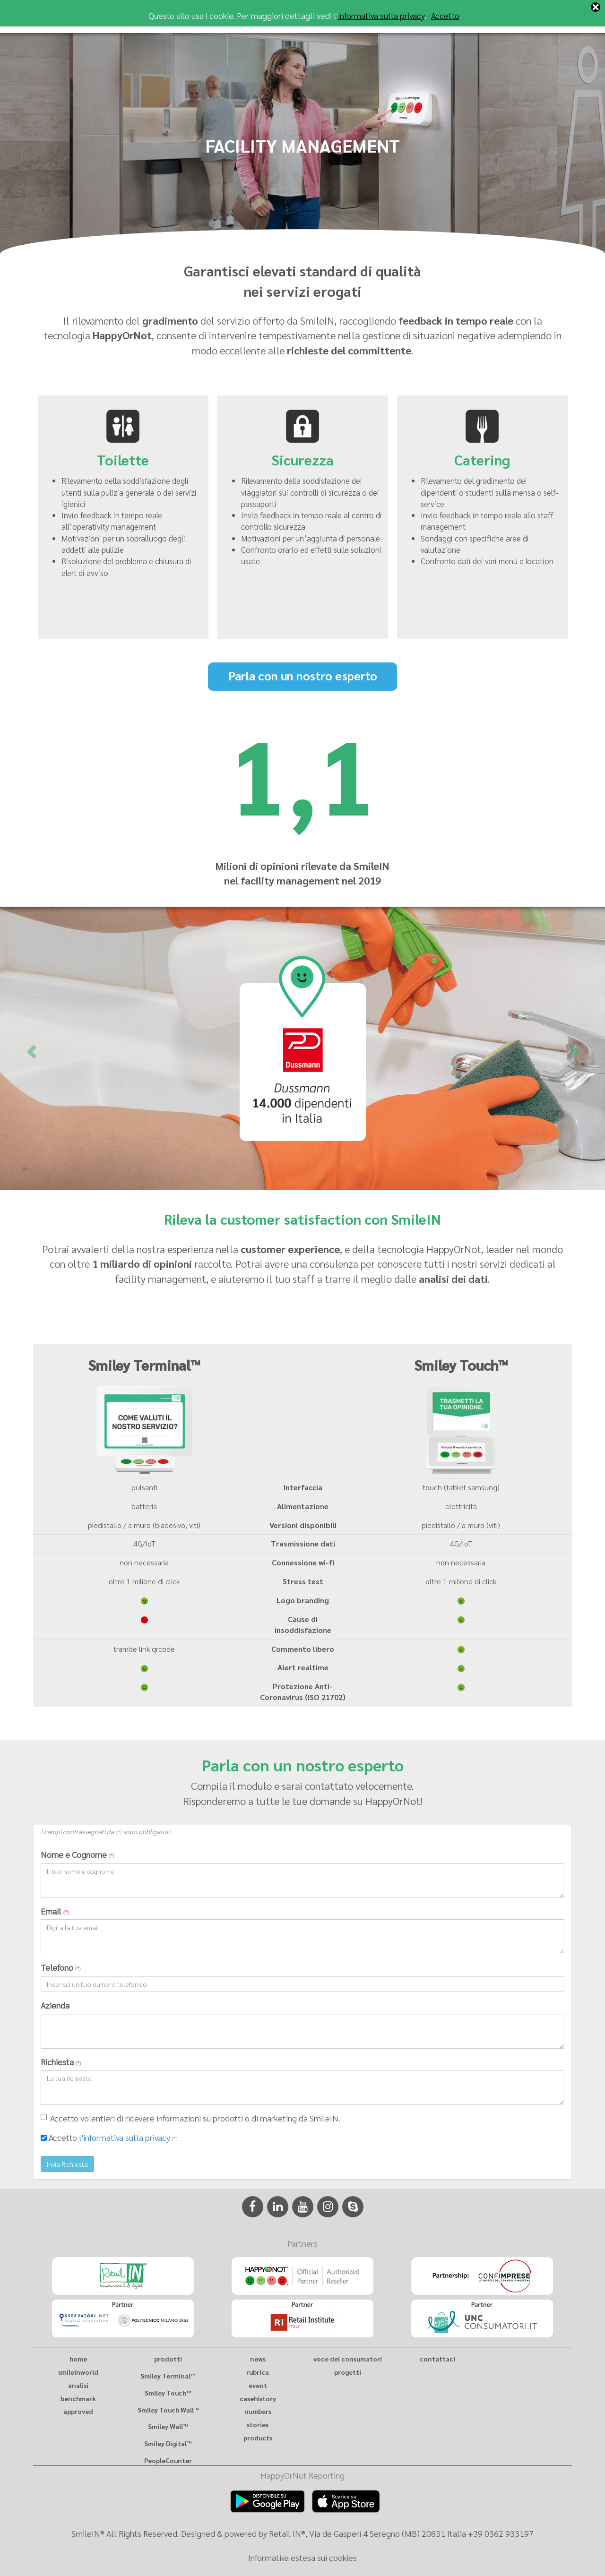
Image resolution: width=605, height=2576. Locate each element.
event (258, 2385)
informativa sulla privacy (381, 15)
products (257, 2437)
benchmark (78, 2398)
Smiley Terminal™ (167, 2375)
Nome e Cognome (77, 1854)
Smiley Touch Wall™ (168, 2409)
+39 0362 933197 (501, 2533)
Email (55, 1911)
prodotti (168, 2358)
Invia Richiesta (67, 2164)
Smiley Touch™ (168, 2392)
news (258, 2358)
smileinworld (78, 2372)
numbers (257, 2411)
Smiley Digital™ (167, 2443)
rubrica (257, 2372)
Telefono (60, 1967)
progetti (347, 2372)
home (78, 2358)
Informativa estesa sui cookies (302, 2557)
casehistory (258, 2398)
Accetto (445, 15)
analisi (78, 2385)
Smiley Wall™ (168, 2426)
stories (257, 2424)
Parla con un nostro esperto (302, 675)
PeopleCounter (168, 2460)
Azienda (55, 2005)
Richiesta (61, 2061)
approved (78, 2411)
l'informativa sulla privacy (124, 2137)
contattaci (437, 2358)
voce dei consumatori (347, 2358)
